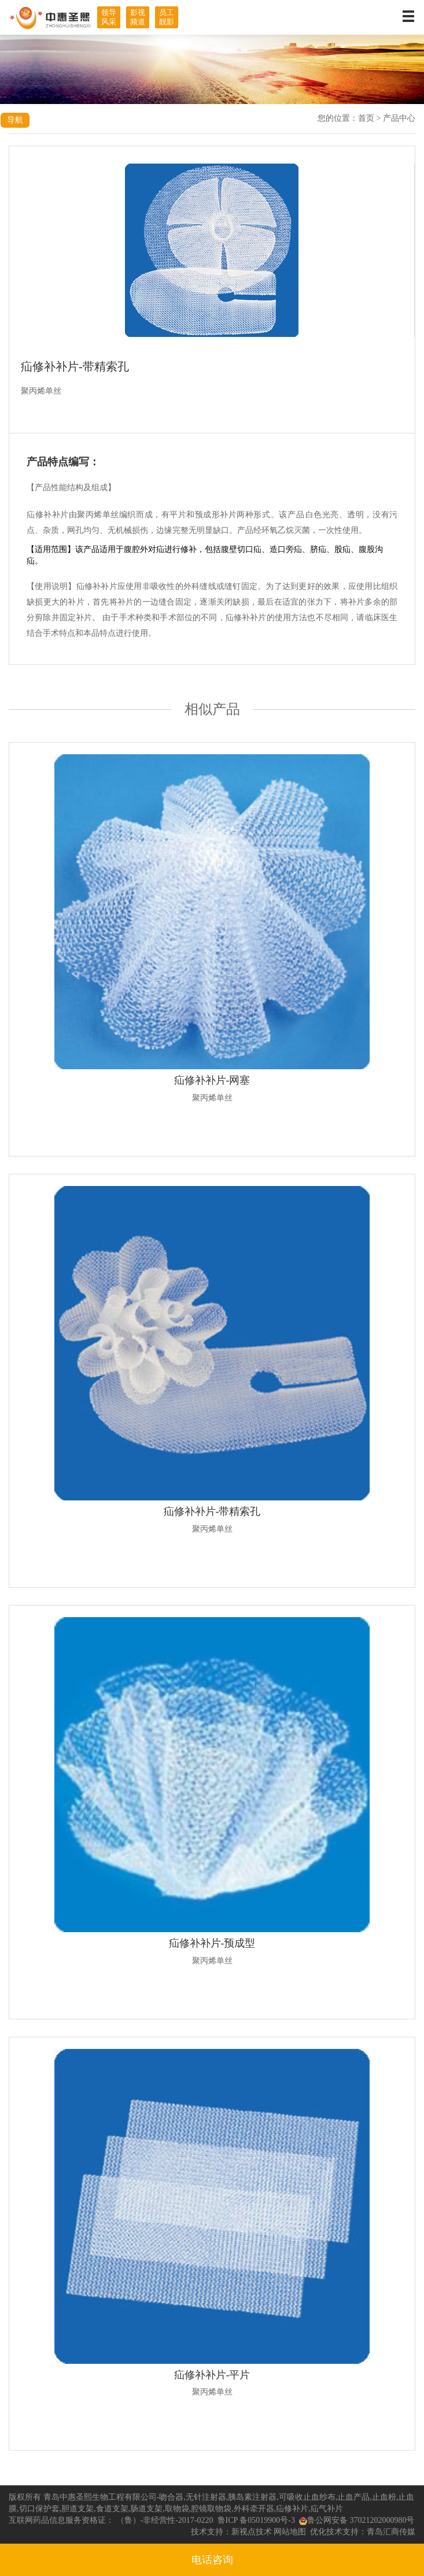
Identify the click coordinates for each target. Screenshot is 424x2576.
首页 (366, 118)
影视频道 (137, 17)
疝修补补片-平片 (212, 2375)
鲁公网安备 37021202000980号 (357, 2520)
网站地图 (290, 2531)
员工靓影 (166, 17)
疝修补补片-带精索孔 (212, 1511)
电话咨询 (212, 2560)
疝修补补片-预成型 (212, 1943)
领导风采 (108, 17)
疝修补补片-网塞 (212, 1080)
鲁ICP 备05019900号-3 (256, 2520)
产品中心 (399, 118)
